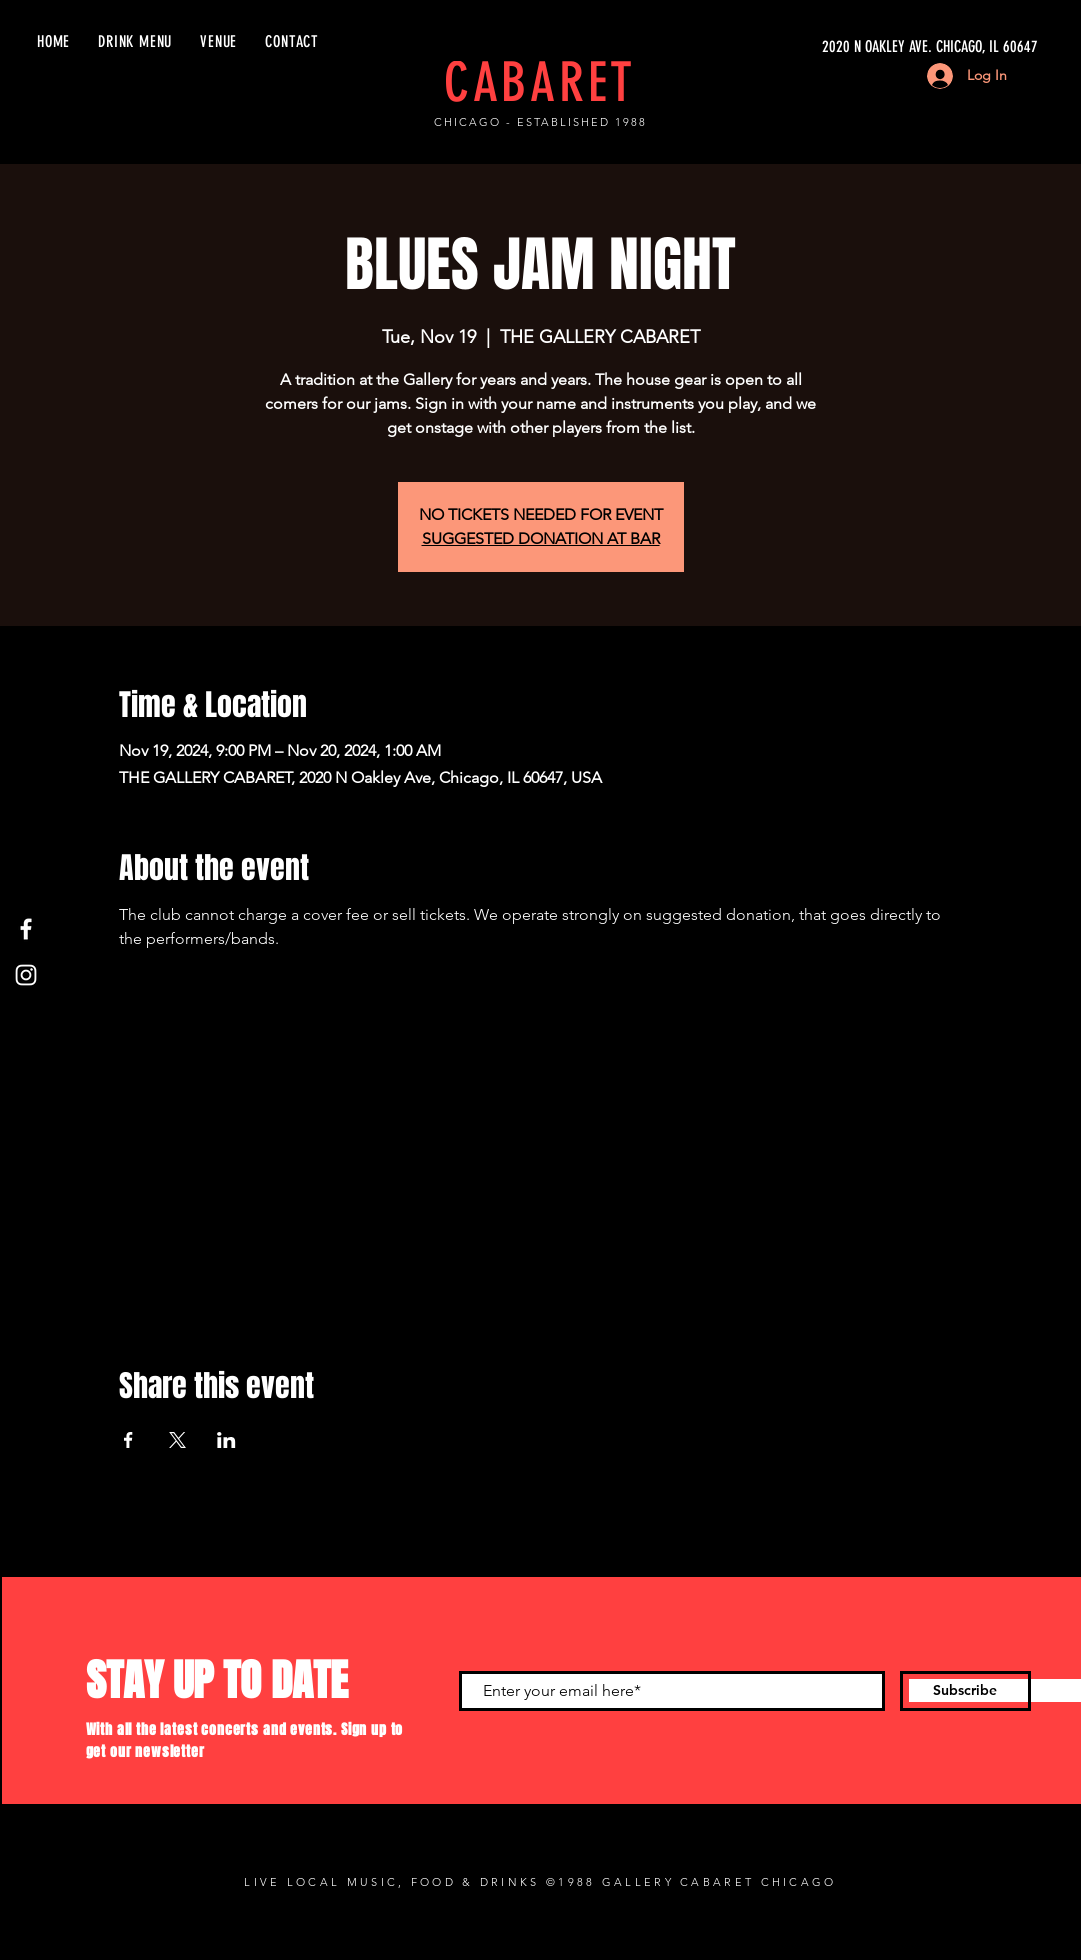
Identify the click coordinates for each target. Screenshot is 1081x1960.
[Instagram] (26, 975)
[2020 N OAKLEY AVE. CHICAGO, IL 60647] (849, 47)
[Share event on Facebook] (128, 1440)
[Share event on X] (177, 1440)
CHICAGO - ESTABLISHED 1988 (540, 122)
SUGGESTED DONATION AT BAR (541, 538)
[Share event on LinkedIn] (226, 1440)
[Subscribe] (965, 1691)
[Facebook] (26, 929)
